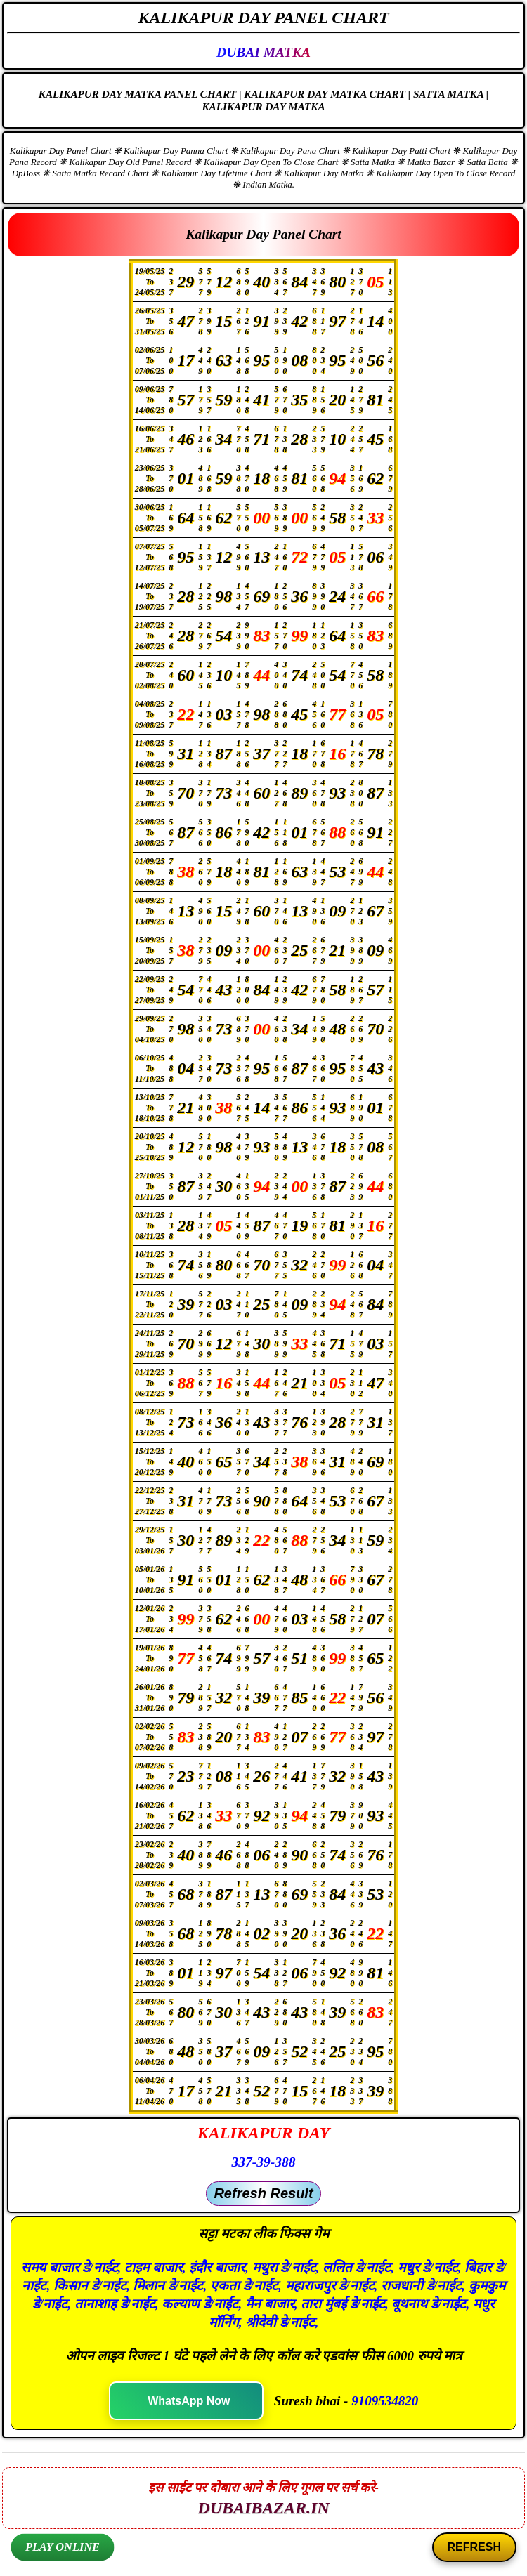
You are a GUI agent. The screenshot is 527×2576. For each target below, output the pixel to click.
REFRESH (474, 2547)
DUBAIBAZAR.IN (263, 2508)
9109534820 (384, 2400)
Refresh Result (263, 2193)
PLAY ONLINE (62, 2547)
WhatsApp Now (189, 2401)
